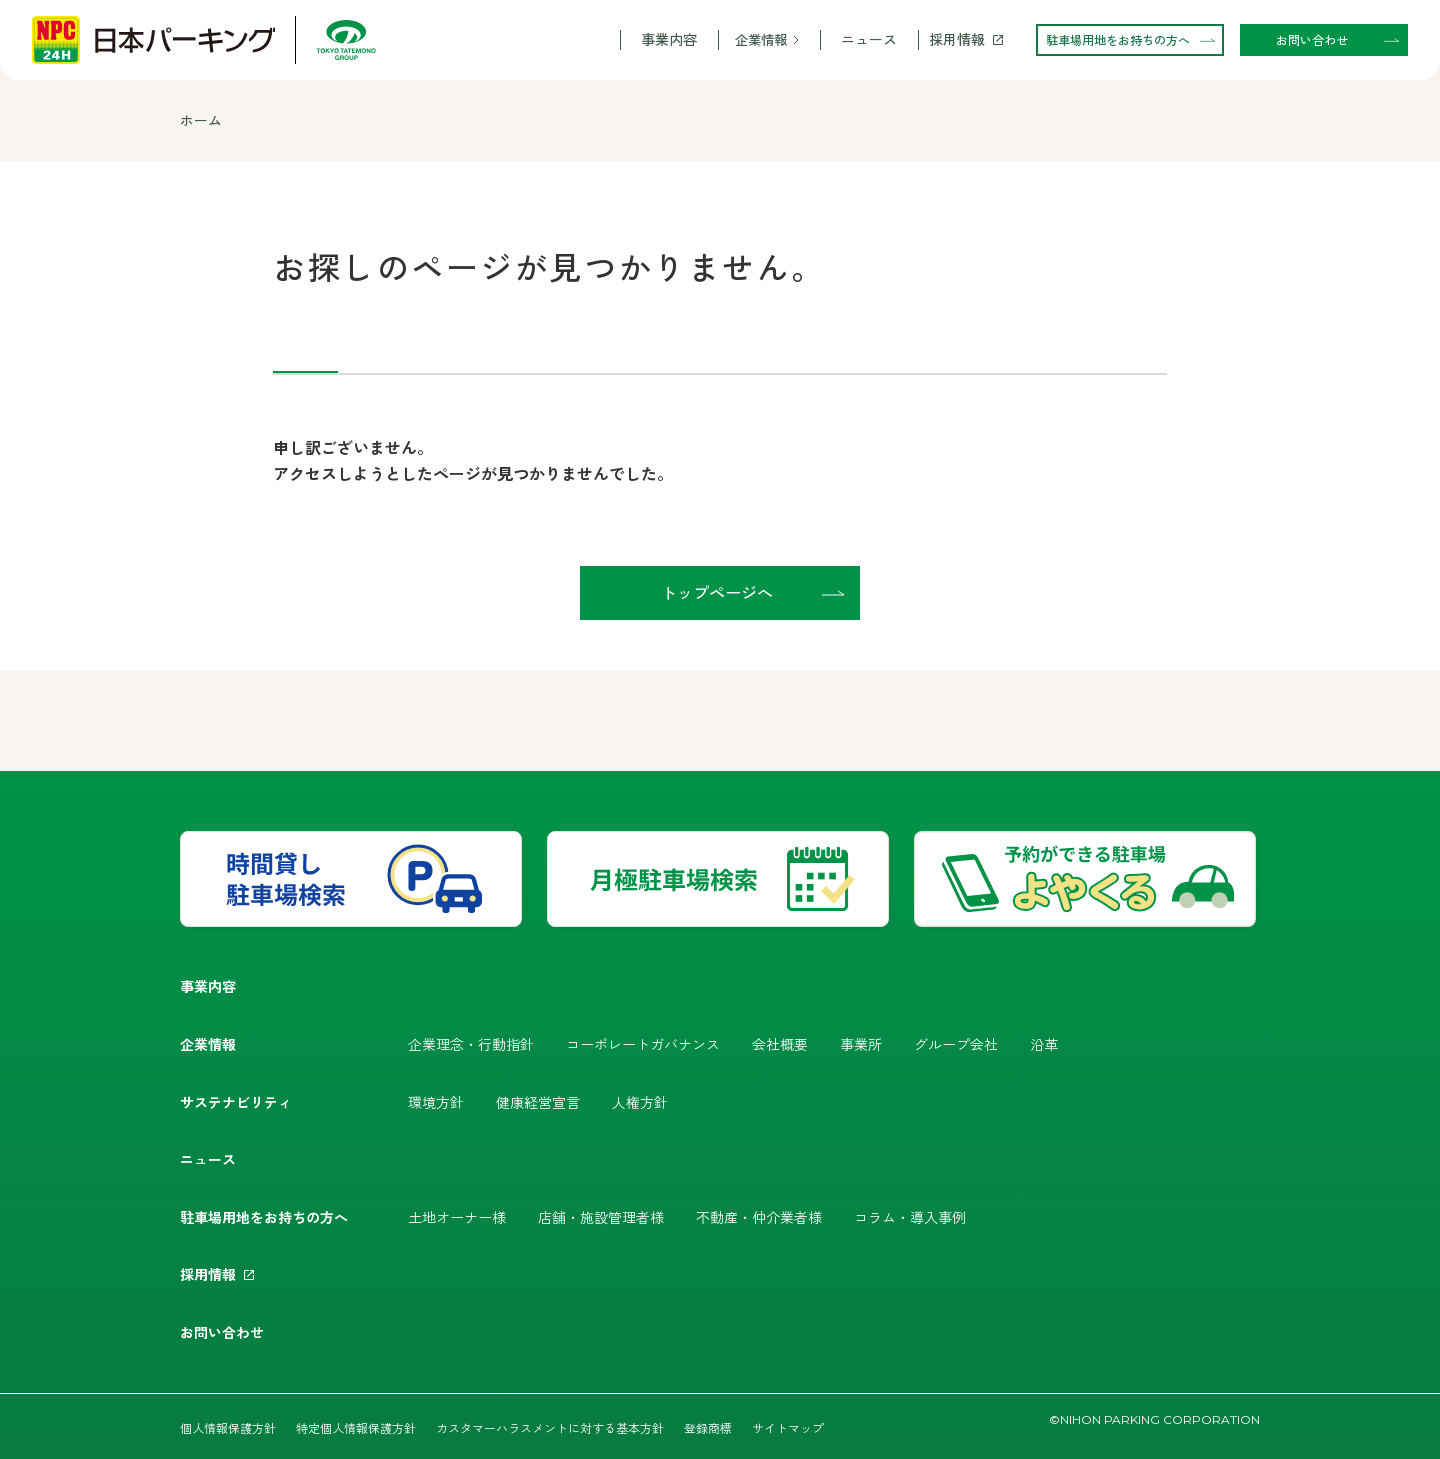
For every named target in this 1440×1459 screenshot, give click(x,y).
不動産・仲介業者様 (759, 1217)
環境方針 (436, 1102)
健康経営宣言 (538, 1102)
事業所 (861, 1044)
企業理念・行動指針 (471, 1044)
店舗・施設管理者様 (601, 1217)
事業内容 (669, 39)
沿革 (1044, 1044)
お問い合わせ (222, 1332)
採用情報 (957, 39)
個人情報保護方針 (228, 1427)
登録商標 (708, 1427)
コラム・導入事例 (910, 1217)
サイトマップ (788, 1427)
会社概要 (780, 1044)
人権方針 (640, 1102)
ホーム (201, 120)
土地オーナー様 (457, 1217)
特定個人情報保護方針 (356, 1427)
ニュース (869, 39)
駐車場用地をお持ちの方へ (264, 1217)
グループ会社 (956, 1044)
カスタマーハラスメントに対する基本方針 (550, 1427)
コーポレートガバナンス (643, 1044)
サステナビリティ (236, 1102)
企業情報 (761, 39)
